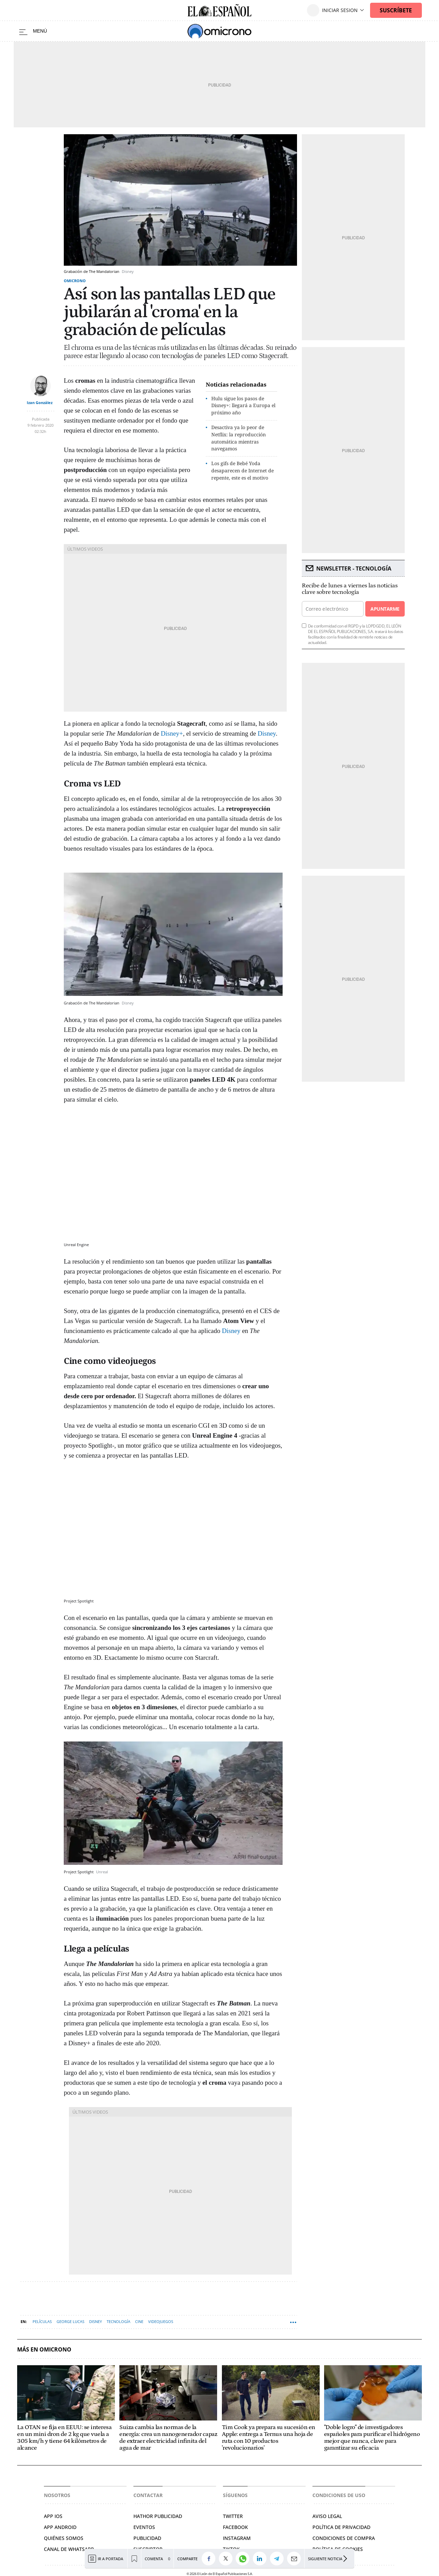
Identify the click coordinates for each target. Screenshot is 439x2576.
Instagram (237, 2538)
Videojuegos (160, 2321)
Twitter (233, 2516)
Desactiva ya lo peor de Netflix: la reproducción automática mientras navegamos (238, 438)
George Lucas (70, 2321)
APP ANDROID (60, 2527)
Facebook (235, 2527)
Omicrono (75, 280)
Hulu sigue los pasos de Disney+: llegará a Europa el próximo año (243, 405)
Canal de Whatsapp (69, 2549)
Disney (267, 733)
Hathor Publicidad (157, 2516)
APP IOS (53, 2516)
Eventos (144, 2527)
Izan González (39, 402)
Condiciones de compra (343, 2538)
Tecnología (118, 2321)
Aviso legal (327, 2516)
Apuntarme (384, 609)
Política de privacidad (341, 2527)
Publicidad (147, 2538)
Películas (42, 2321)
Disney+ (172, 733)
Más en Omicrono (44, 2349)
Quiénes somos (63, 2538)
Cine (139, 2321)
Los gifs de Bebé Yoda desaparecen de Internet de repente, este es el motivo (242, 470)
